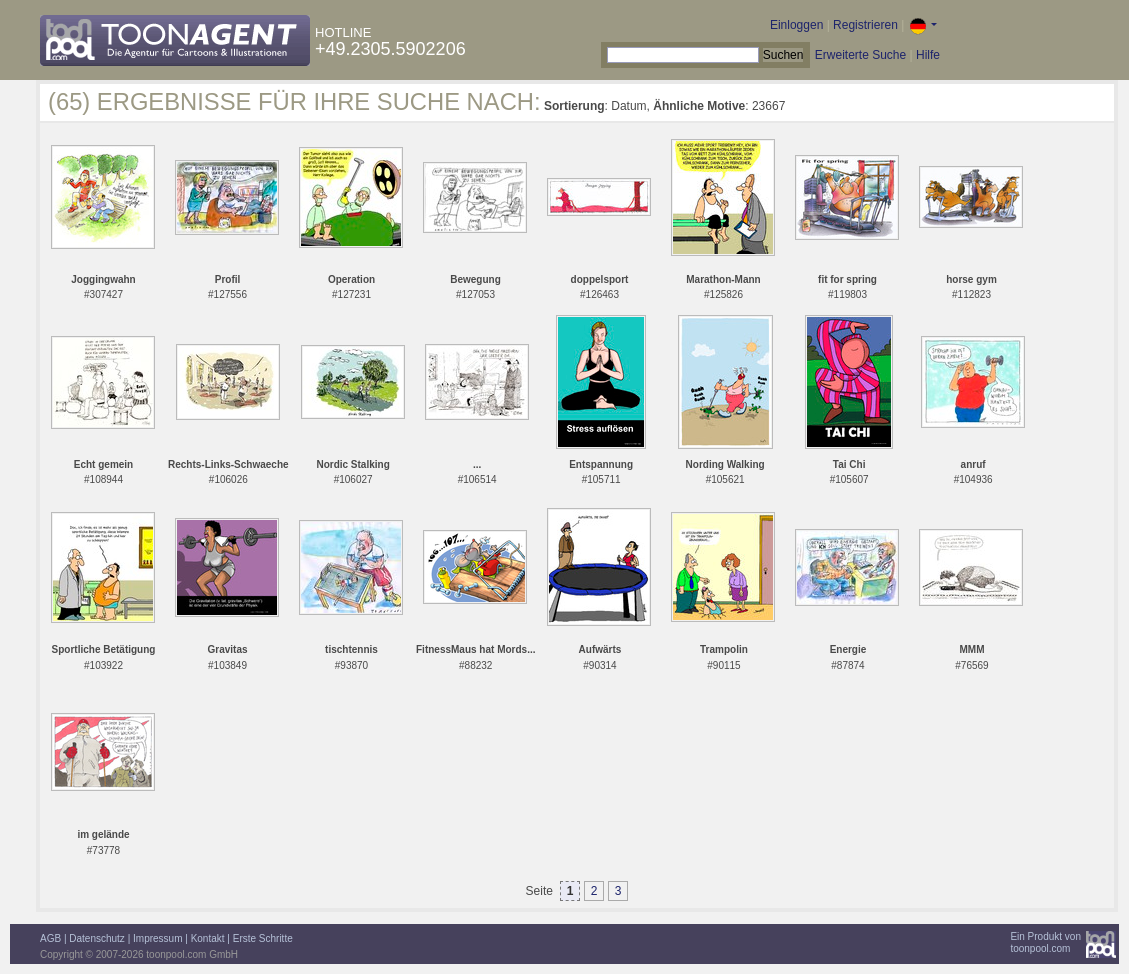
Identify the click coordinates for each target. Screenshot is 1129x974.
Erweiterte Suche (860, 55)
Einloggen (796, 25)
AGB (50, 938)
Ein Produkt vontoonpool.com (1045, 942)
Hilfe (928, 55)
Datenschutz (97, 938)
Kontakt (208, 938)
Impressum (157, 938)
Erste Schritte (263, 938)
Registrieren (865, 25)
